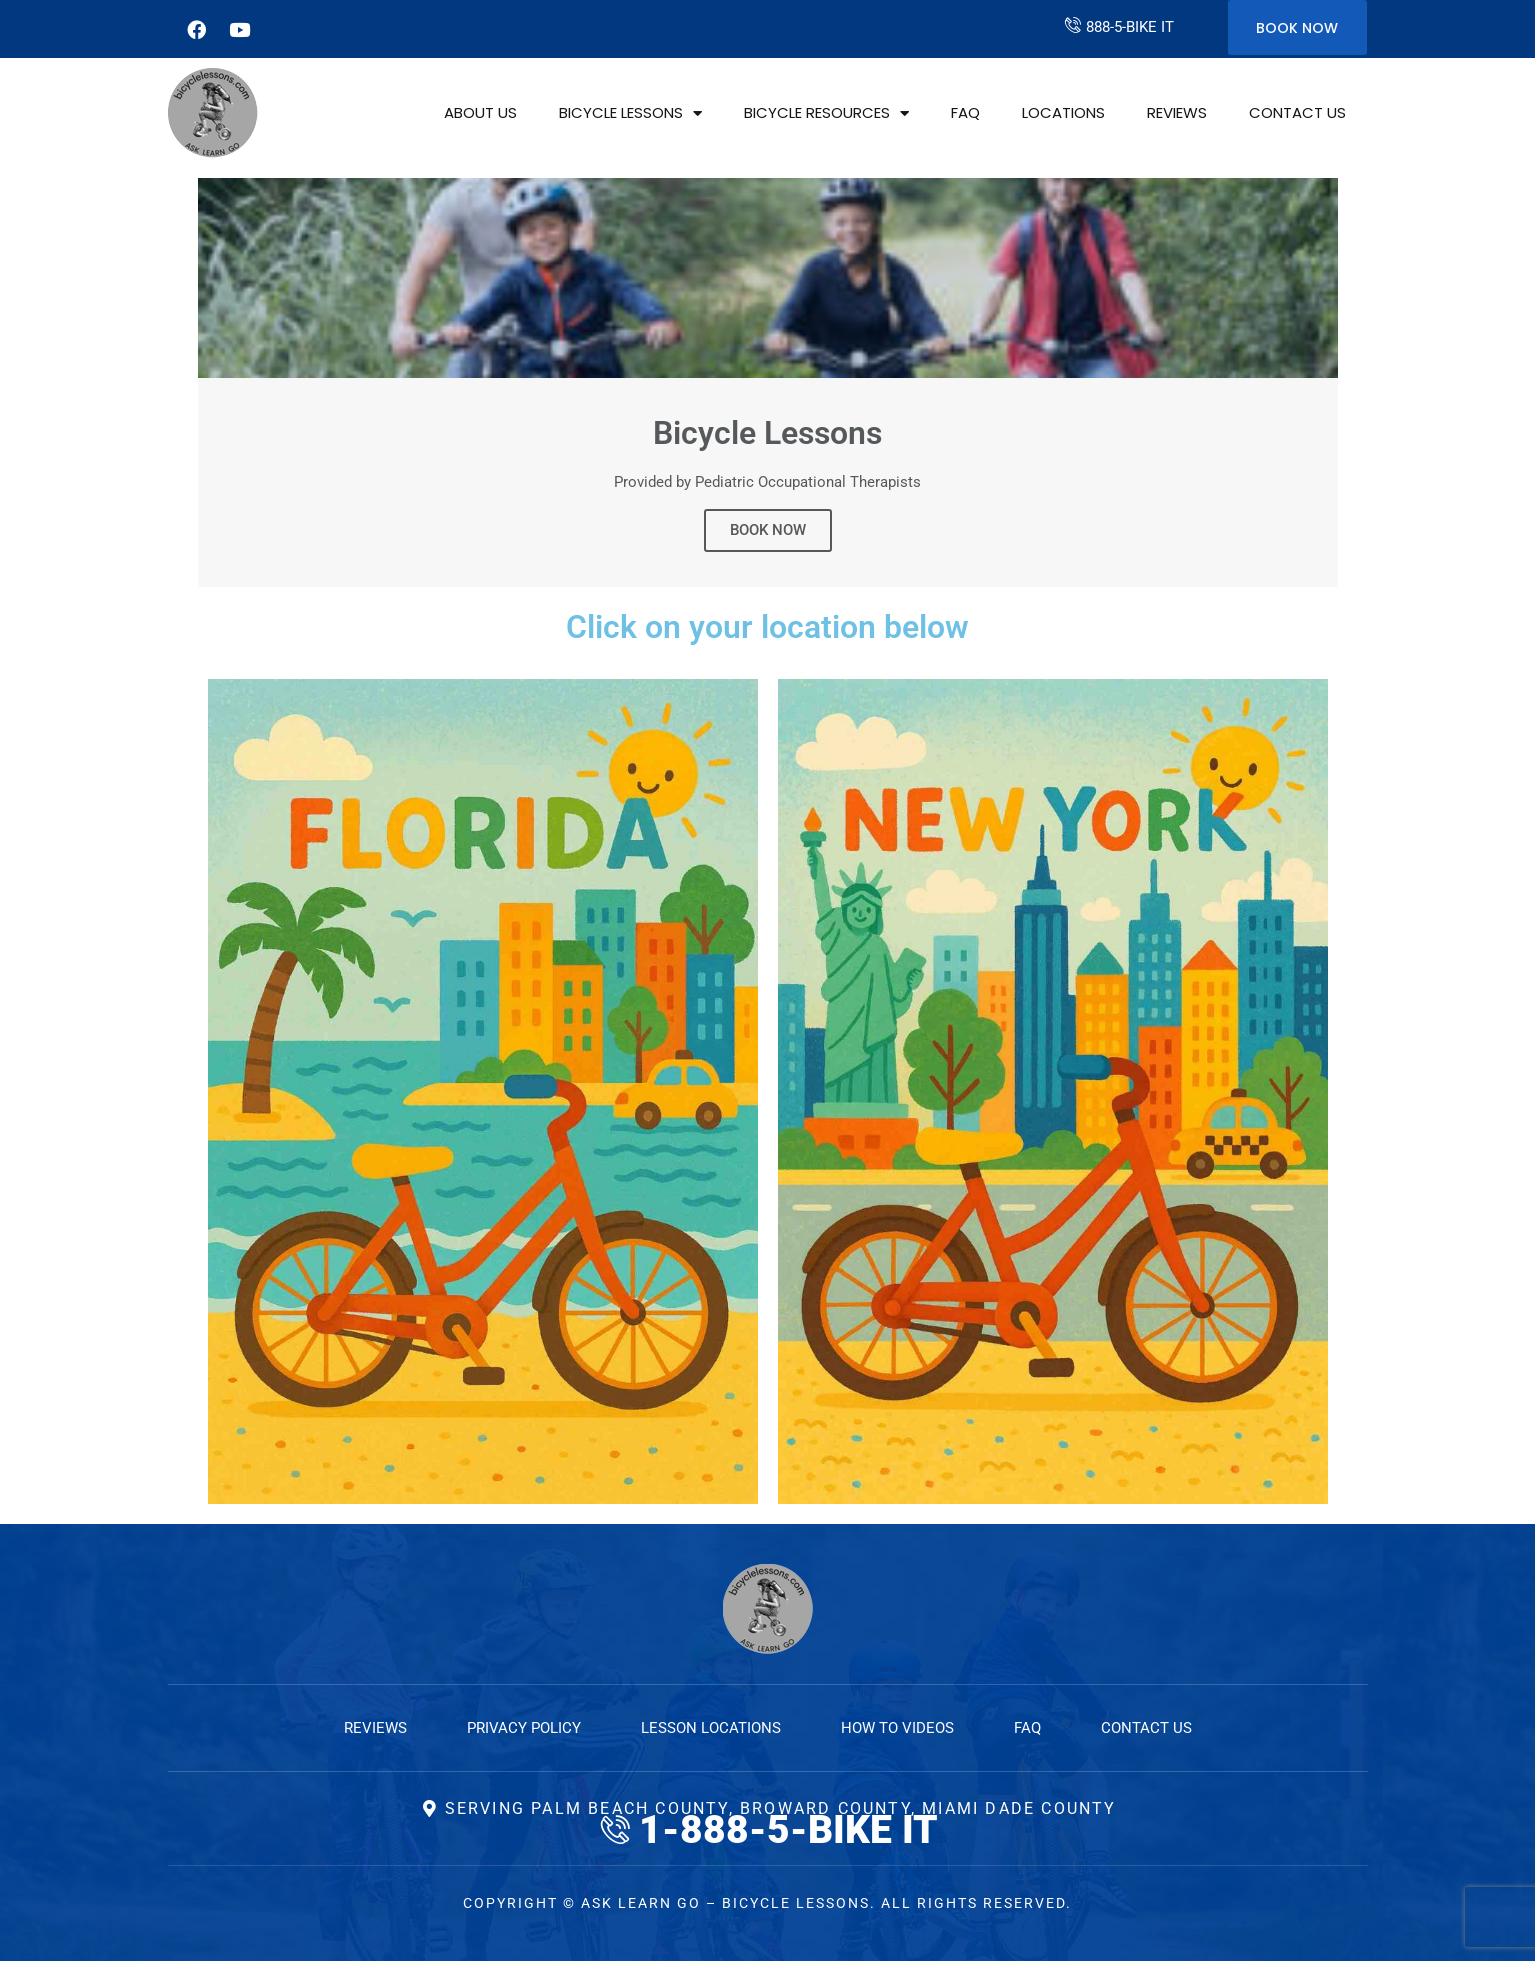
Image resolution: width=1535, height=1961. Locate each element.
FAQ (965, 112)
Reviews (1177, 112)
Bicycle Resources (826, 113)
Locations (1063, 112)
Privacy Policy (524, 1728)
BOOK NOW (768, 530)
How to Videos (897, 1728)
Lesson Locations (711, 1728)
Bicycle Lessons (630, 113)
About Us (480, 112)
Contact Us (1297, 112)
